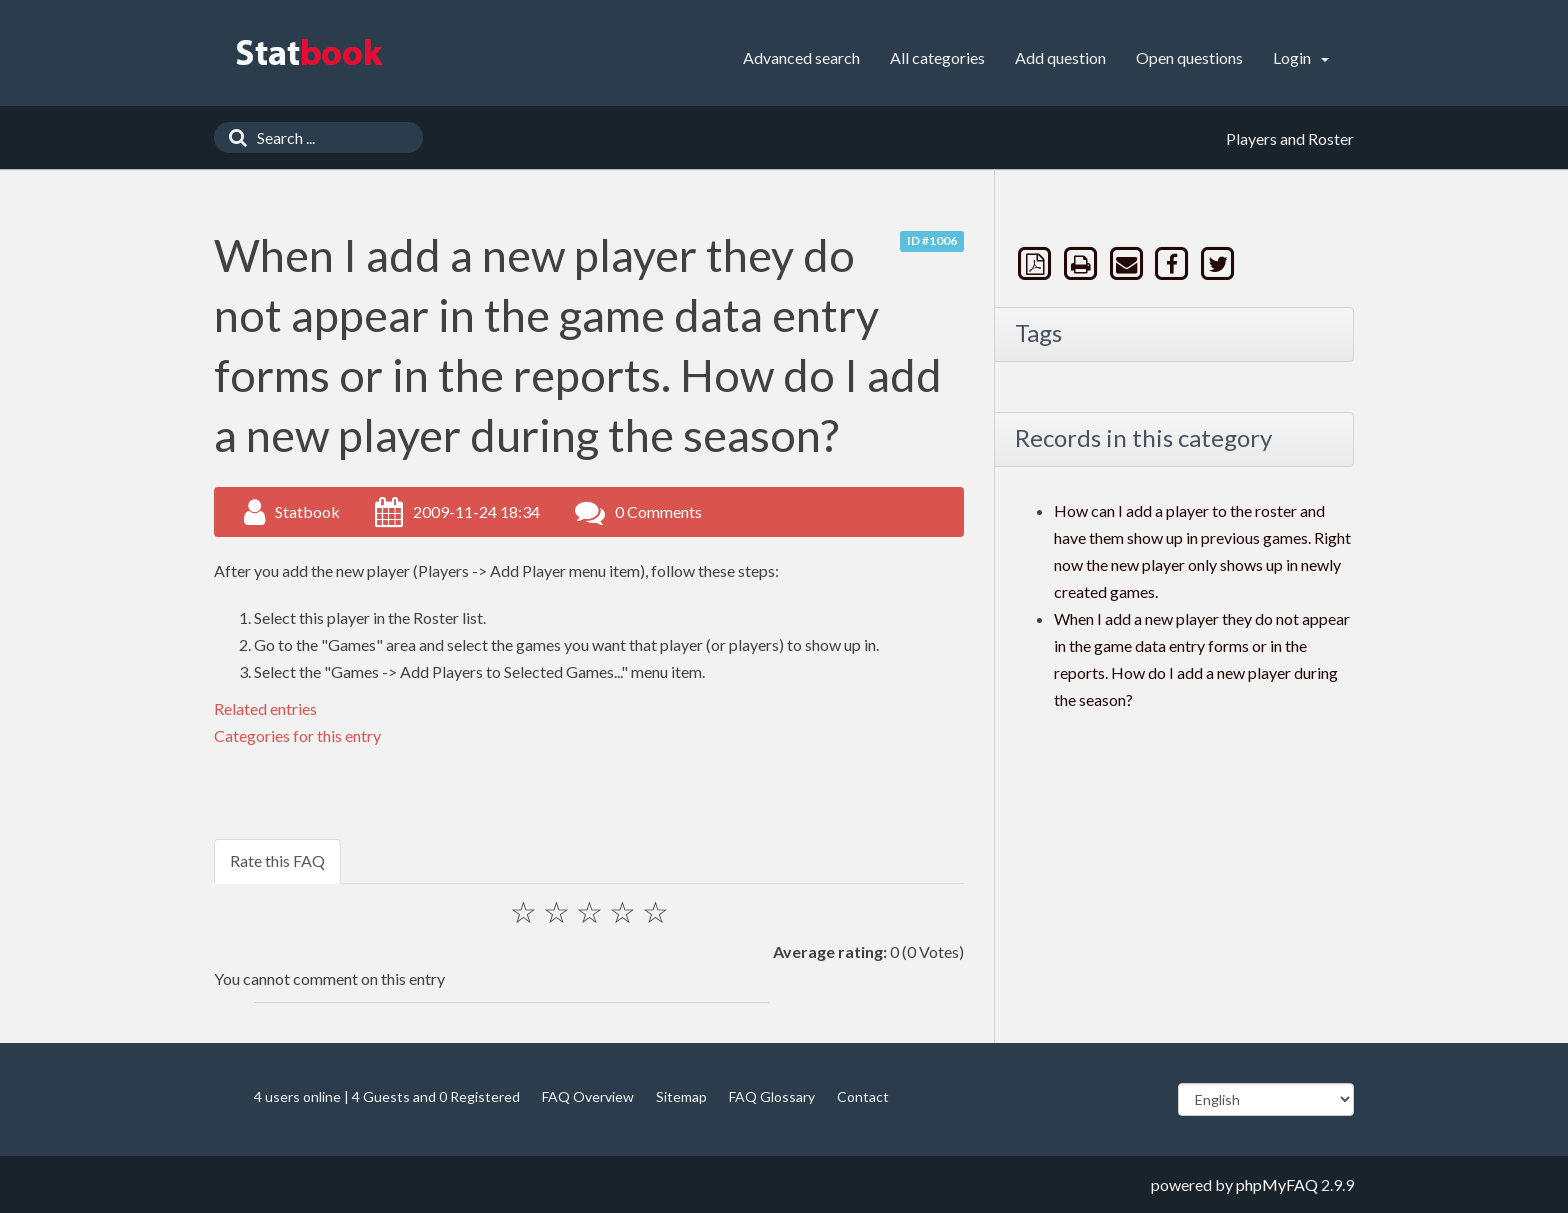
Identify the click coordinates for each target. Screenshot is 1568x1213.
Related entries (265, 708)
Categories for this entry (297, 735)
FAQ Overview (588, 1096)
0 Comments (658, 511)
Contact (863, 1096)
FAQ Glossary (772, 1096)
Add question (1060, 57)
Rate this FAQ (277, 860)
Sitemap (681, 1096)
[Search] (233, 137)
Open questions (1189, 57)
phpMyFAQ (1277, 1184)
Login (1301, 57)
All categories (937, 57)
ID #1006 (932, 240)
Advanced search (801, 57)
